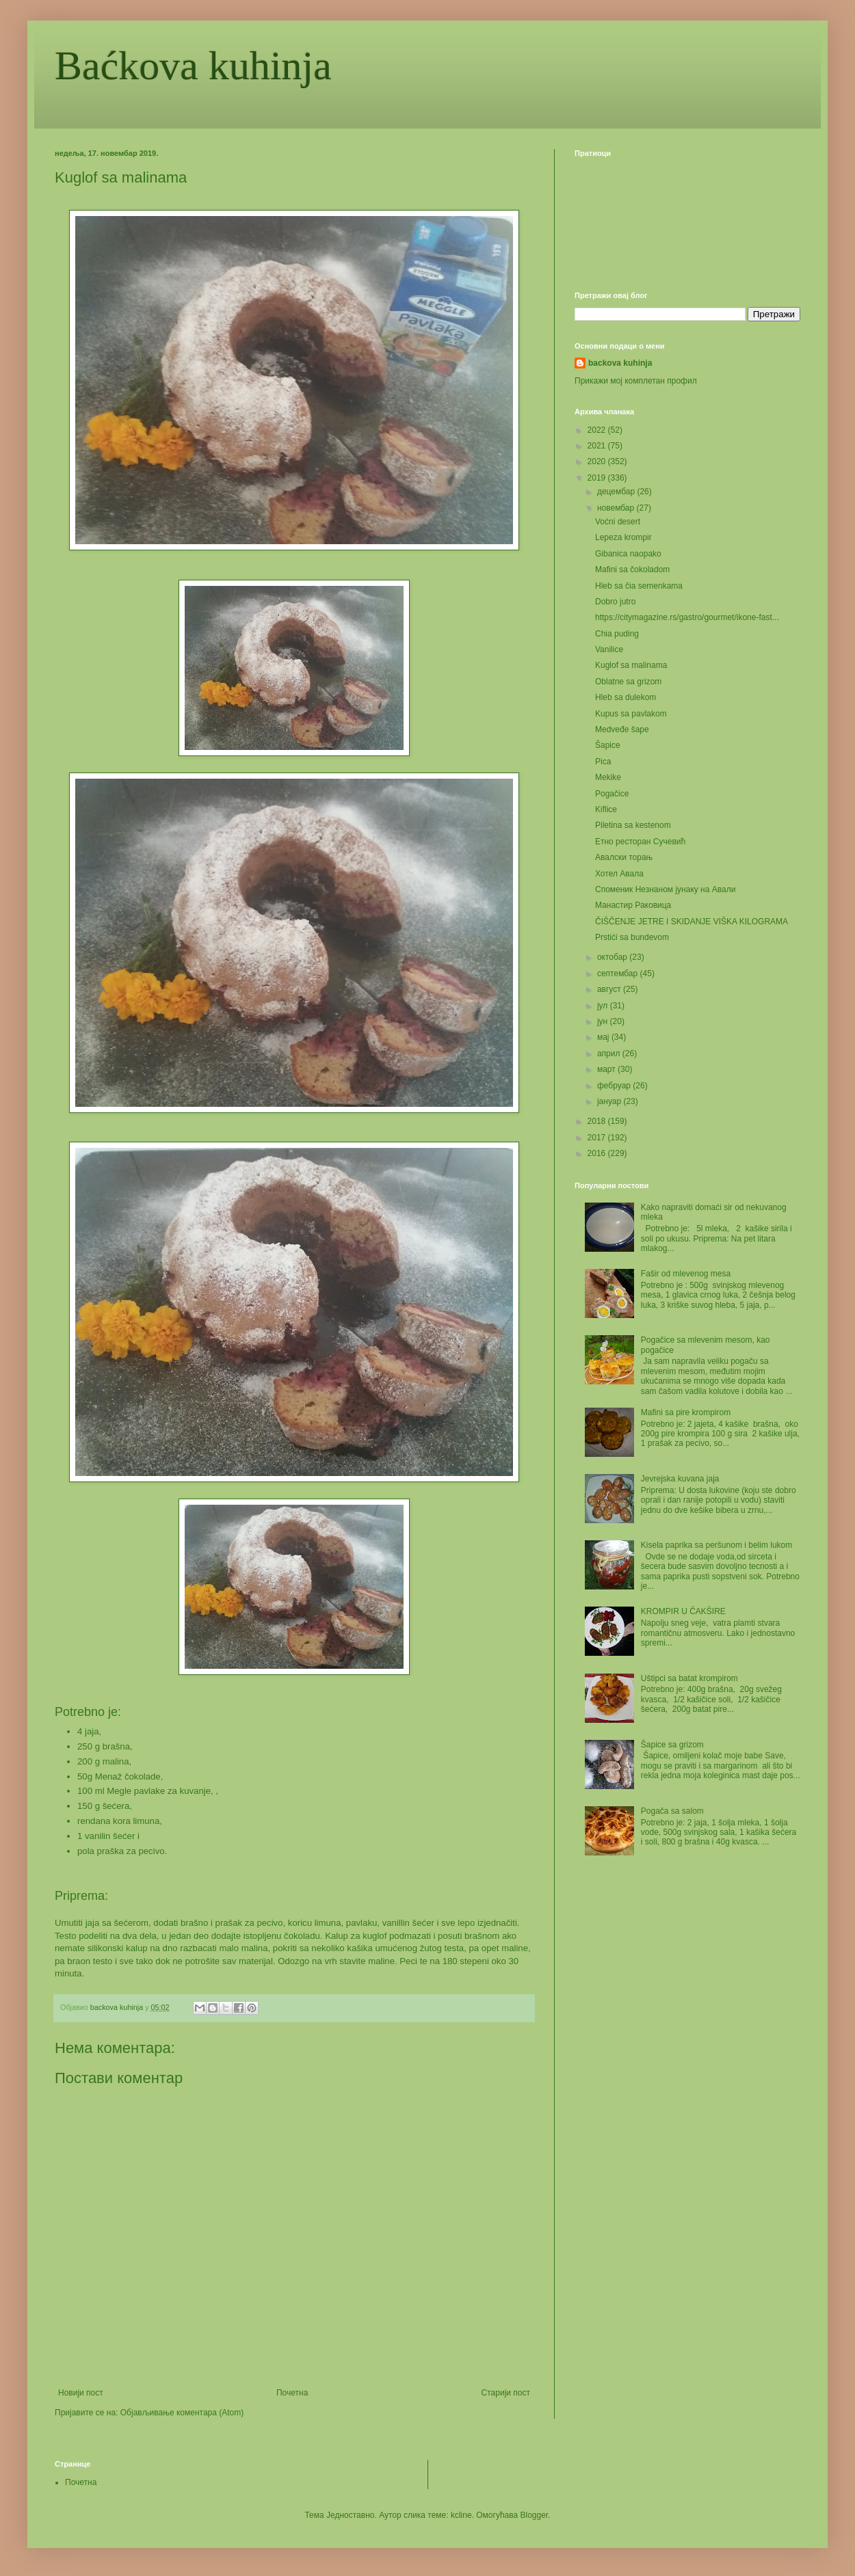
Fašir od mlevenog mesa (686, 1273)
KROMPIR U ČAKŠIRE (683, 1611)
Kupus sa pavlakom (631, 714)
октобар (613, 957)
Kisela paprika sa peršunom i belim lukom (716, 1545)
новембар (617, 508)
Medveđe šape (622, 729)
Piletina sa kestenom (633, 825)
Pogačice (612, 794)
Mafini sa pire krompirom (686, 1412)
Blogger (535, 2515)
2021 (598, 446)
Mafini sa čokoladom (632, 569)
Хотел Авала (619, 873)
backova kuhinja (620, 363)
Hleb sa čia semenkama (639, 586)
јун (603, 1021)
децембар (617, 491)
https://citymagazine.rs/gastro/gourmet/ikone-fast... (687, 617)
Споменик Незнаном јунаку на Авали (665, 889)
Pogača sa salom (672, 1811)
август (610, 989)
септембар (618, 973)
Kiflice (606, 809)
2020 (598, 461)
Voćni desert (617, 521)
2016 (598, 1153)
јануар (610, 1101)
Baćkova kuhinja (193, 65)
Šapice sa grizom (672, 1744)
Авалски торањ (624, 857)
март (607, 1069)
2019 (598, 478)
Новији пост (80, 2393)
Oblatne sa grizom (628, 681)
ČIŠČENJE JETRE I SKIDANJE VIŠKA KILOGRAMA (691, 921)
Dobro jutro (615, 601)
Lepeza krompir (623, 537)
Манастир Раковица (633, 905)
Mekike (608, 777)
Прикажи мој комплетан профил (636, 381)
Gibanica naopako (628, 554)
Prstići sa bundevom (632, 937)
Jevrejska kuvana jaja (680, 1479)
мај (604, 1037)
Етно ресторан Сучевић (640, 841)
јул (603, 1005)
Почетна (292, 2393)
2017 (598, 1137)
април (609, 1053)
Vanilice (609, 649)
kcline (461, 2515)
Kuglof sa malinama (631, 665)
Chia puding (617, 634)
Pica (603, 761)
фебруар (615, 1085)
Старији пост (506, 2393)
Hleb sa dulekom (625, 697)
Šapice (607, 745)
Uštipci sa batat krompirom (689, 1678)
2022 (598, 430)
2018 (598, 1121)
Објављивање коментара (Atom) (182, 2412)
